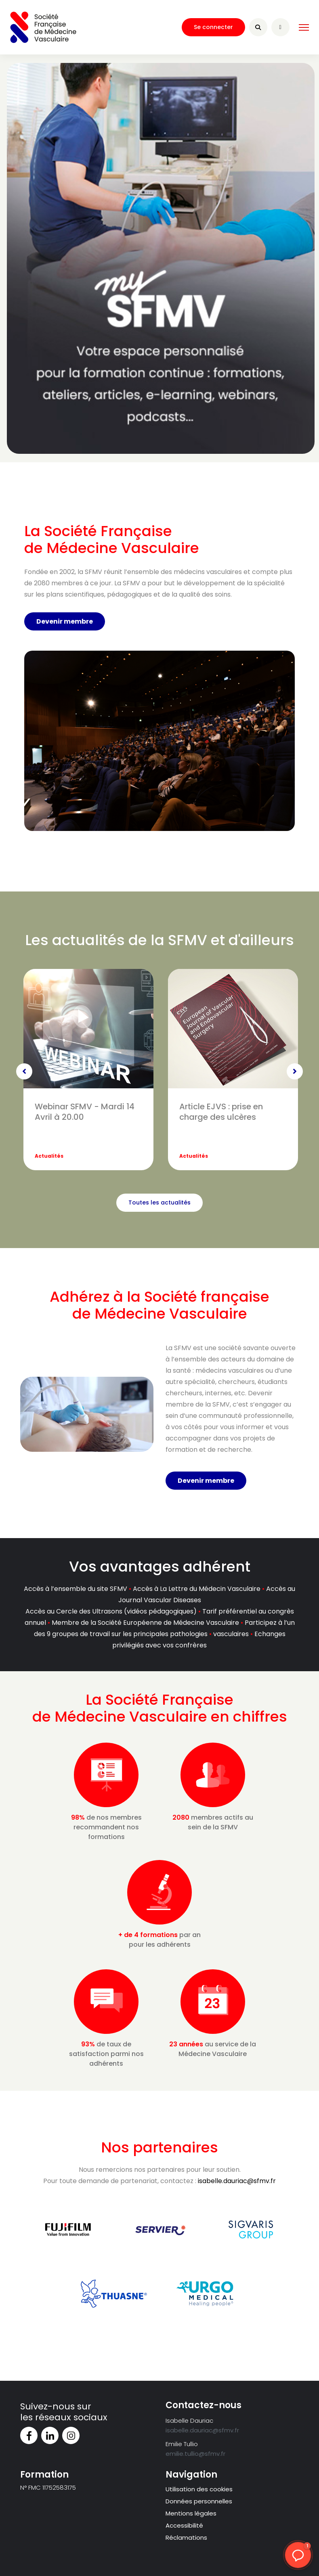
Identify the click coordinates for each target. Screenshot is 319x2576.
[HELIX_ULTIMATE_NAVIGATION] (304, 27)
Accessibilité (184, 2525)
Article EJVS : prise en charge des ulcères (221, 1111)
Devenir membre (64, 621)
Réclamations (186, 2537)
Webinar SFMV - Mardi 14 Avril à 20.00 (84, 1111)
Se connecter (213, 27)
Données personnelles (199, 2501)
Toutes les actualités (159, 1202)
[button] (298, 2555)
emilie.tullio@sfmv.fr (195, 2453)
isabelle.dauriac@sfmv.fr (237, 2181)
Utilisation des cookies (199, 2489)
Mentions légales (191, 2513)
